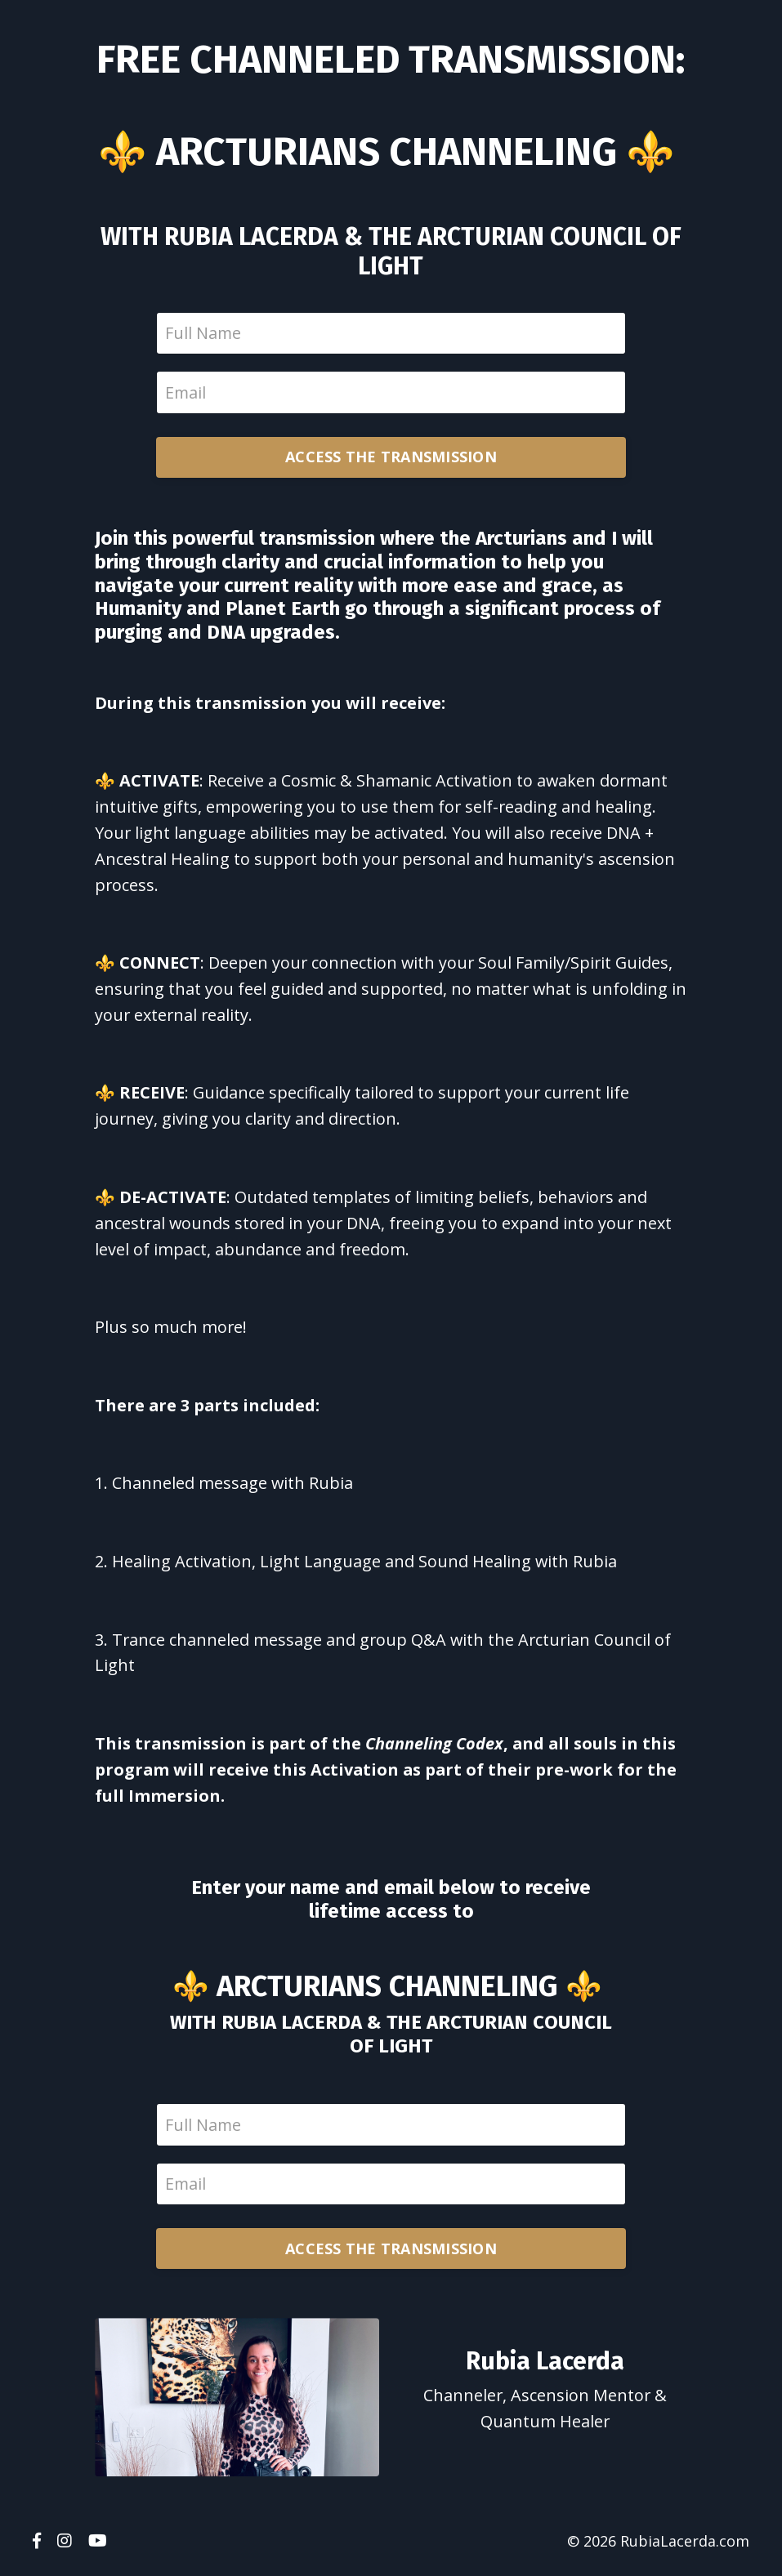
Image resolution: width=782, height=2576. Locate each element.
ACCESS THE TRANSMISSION (391, 458)
